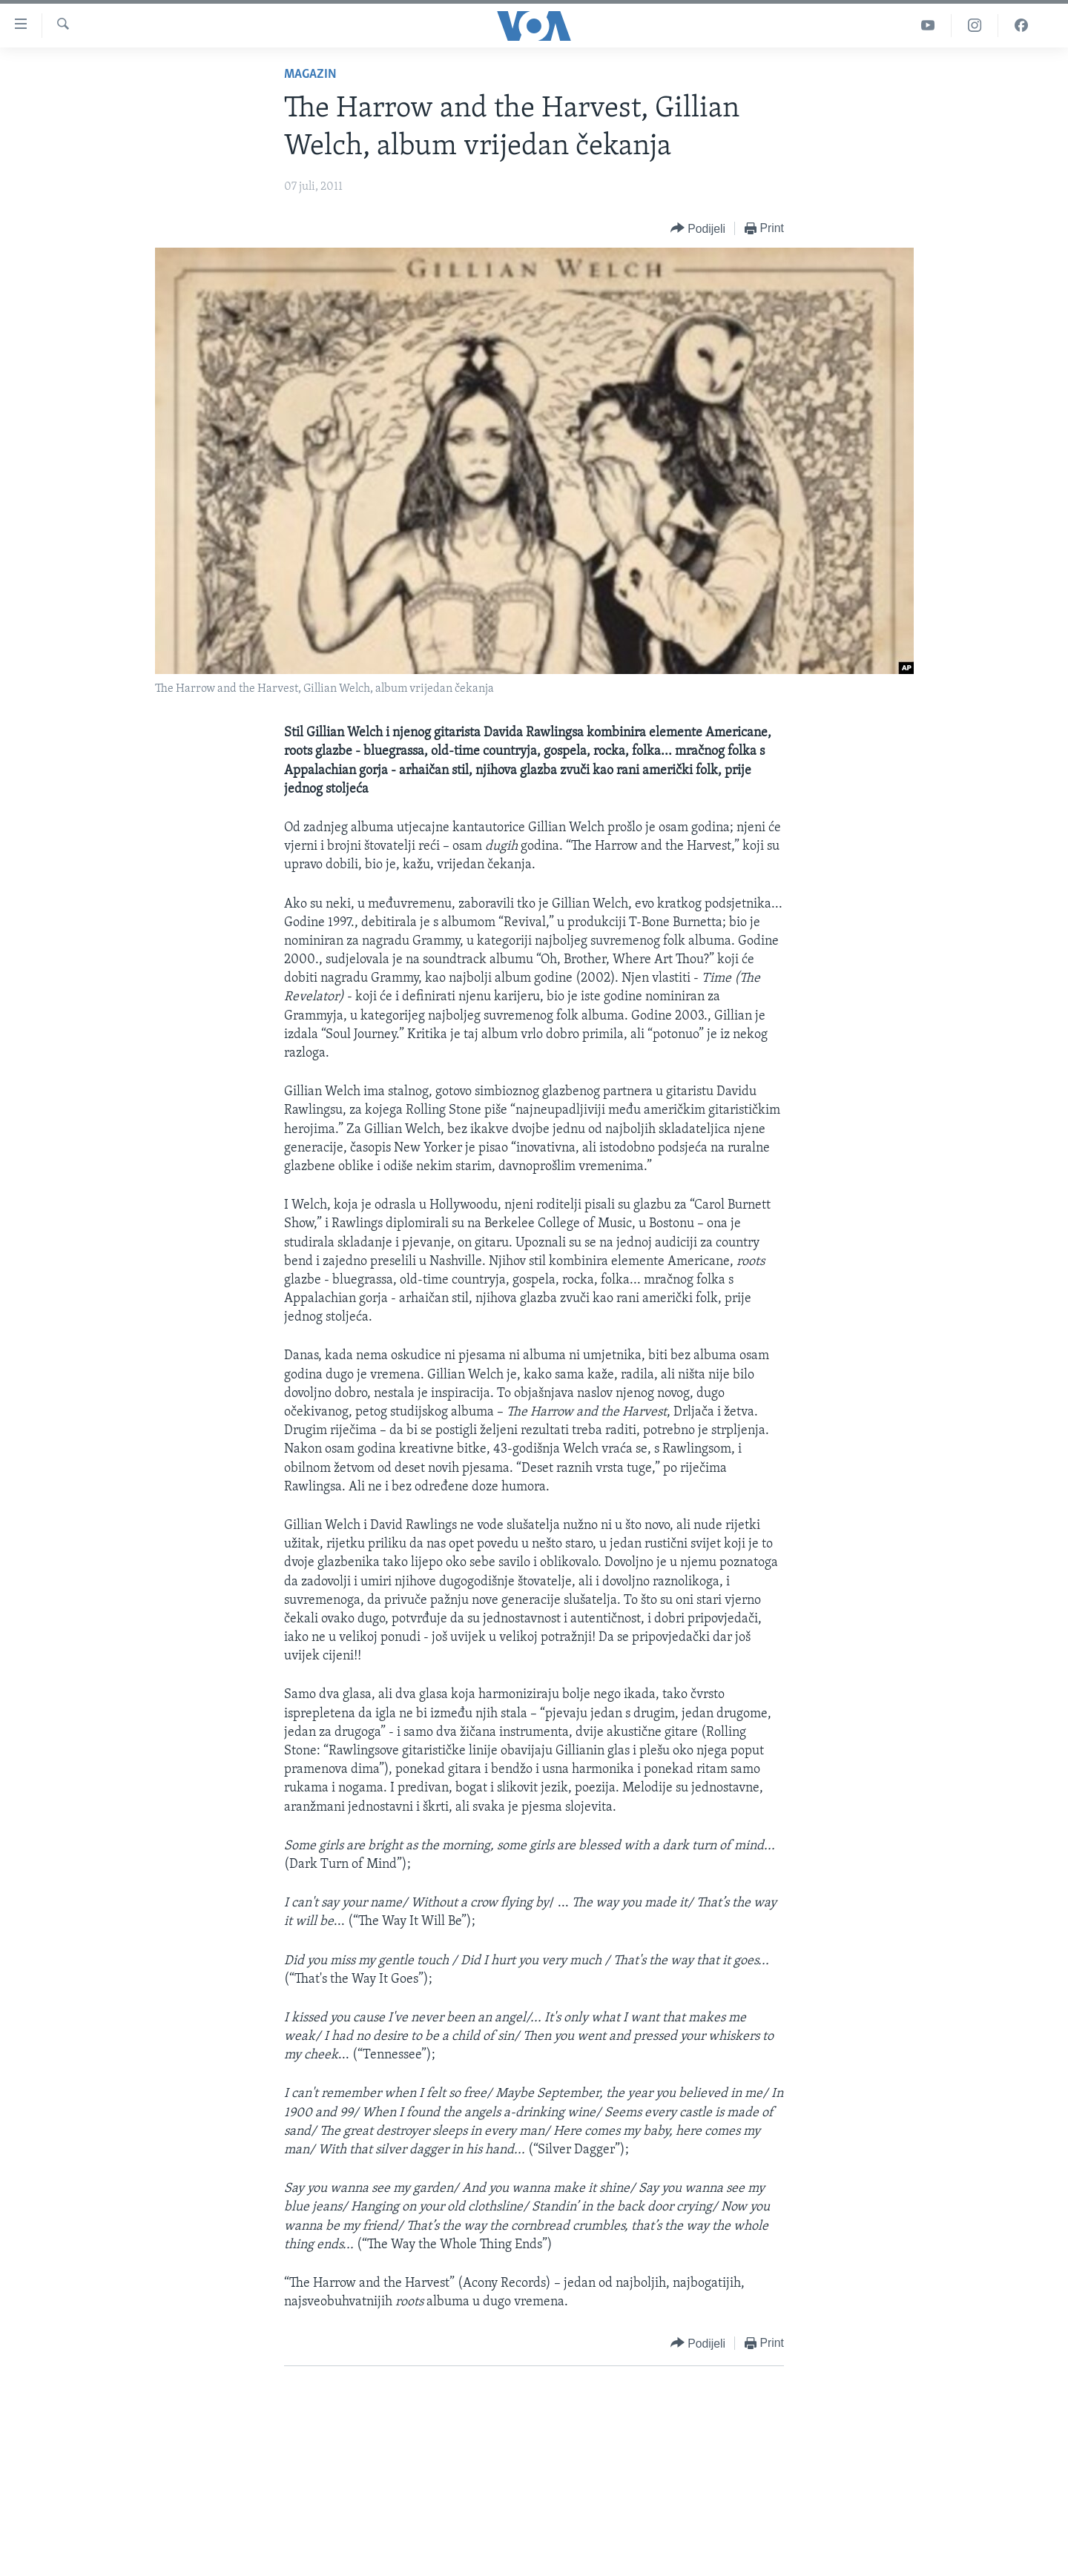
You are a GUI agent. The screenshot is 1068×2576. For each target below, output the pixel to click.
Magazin (310, 74)
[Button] (697, 229)
